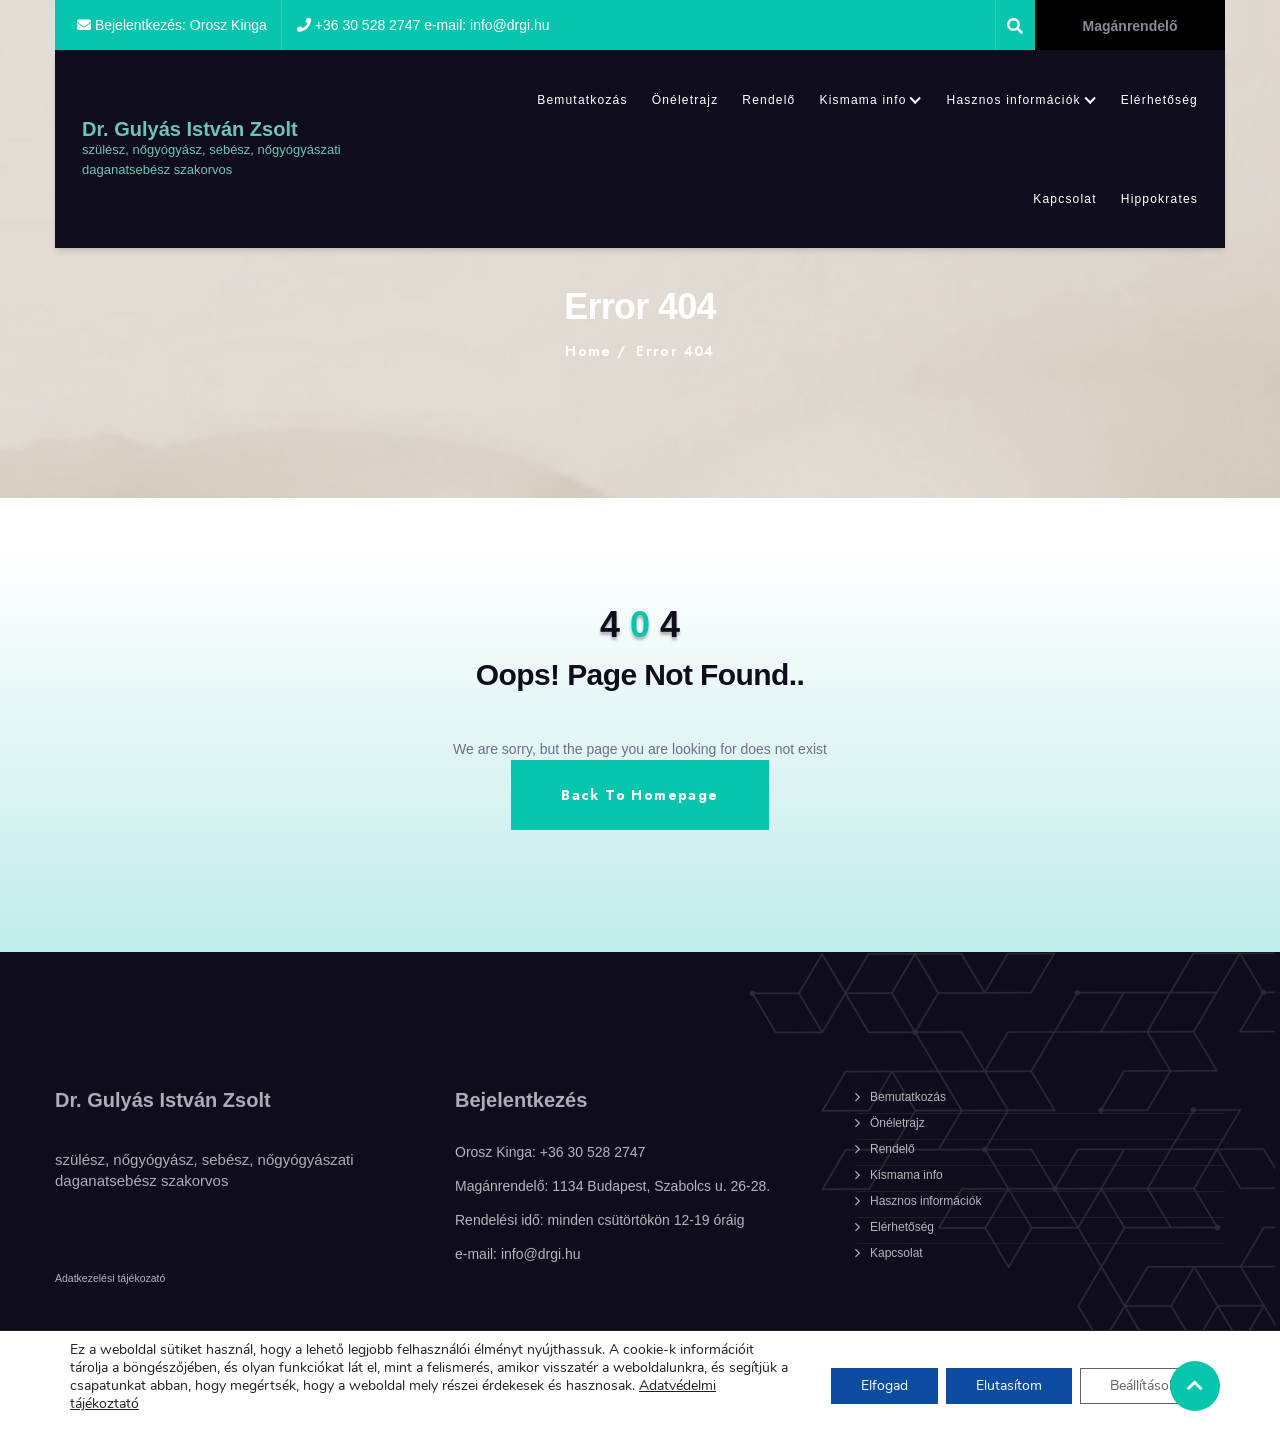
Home (588, 351)
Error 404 (675, 351)
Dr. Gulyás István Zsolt (190, 129)
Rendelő (768, 100)
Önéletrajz (685, 100)
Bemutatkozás (582, 100)
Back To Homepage (639, 795)
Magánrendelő (1130, 26)
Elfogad (884, 1385)
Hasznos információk (1014, 100)
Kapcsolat (1065, 199)
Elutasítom (1009, 1385)
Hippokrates (1159, 199)
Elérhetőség (1159, 100)
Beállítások (1143, 1385)
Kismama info (862, 100)
